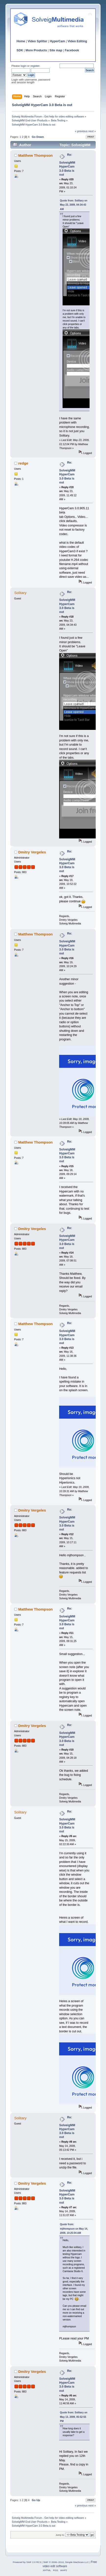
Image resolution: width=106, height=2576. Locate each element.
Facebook (72, 50)
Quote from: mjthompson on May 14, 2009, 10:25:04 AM (74, 2228)
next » (92, 131)
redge (23, 463)
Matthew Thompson (35, 155)
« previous (81, 131)
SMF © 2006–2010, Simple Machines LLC (66, 2562)
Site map (56, 50)
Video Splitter (37, 41)
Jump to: (60, 2535)
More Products (36, 50)
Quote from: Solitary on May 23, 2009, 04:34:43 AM (73, 205)
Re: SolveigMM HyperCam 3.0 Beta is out (67, 164)
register (35, 65)
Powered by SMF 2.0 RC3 (27, 2562)
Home (21, 41)
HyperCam (57, 41)
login (23, 65)
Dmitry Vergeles (32, 852)
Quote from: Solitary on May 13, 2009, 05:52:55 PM (73, 2416)
